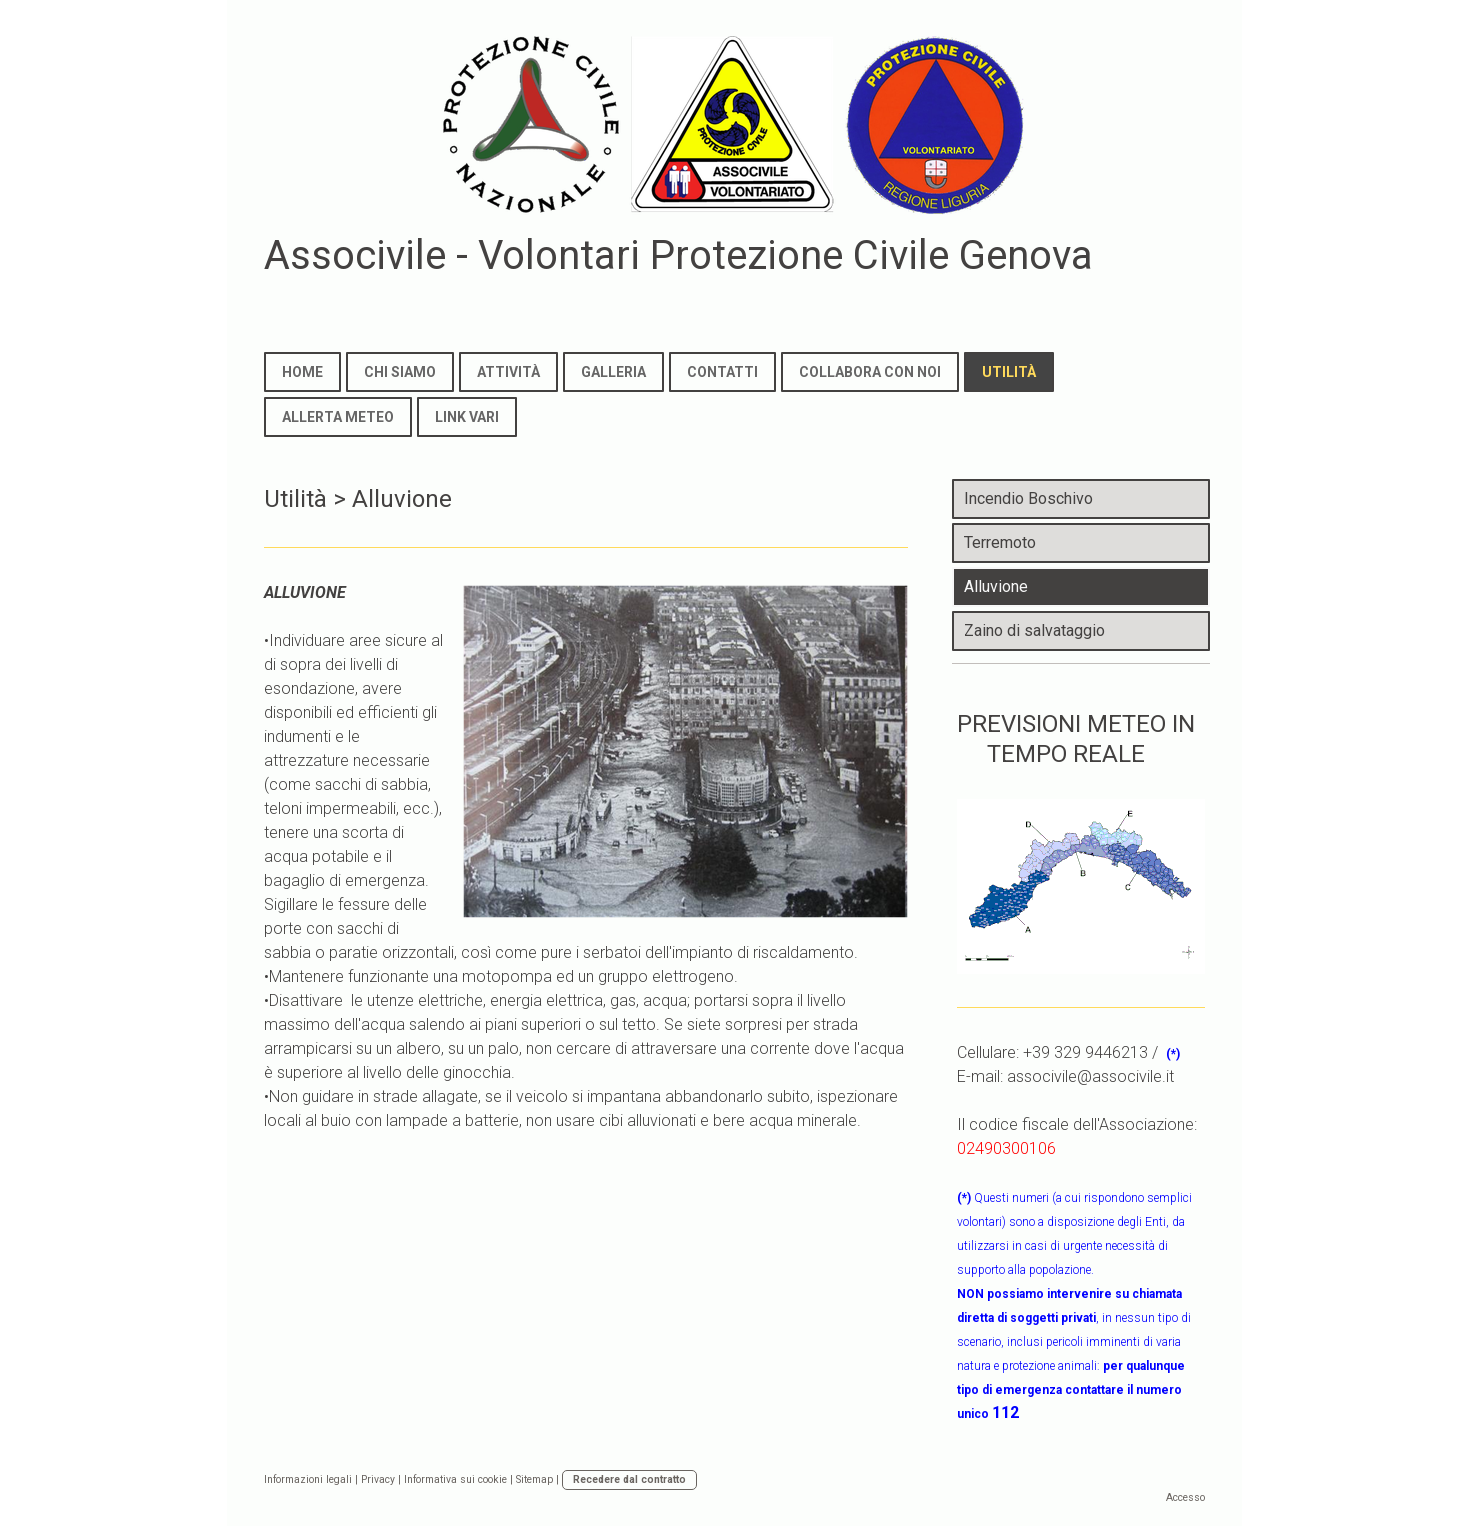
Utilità (1009, 372)
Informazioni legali (308, 1479)
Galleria (613, 372)
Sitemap (534, 1479)
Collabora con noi (870, 372)
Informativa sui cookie (455, 1479)
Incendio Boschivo (1028, 498)
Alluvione (996, 586)
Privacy (378, 1479)
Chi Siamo (400, 372)
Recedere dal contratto (629, 1479)
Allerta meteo (338, 417)
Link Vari (467, 417)
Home (302, 372)
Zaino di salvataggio (1034, 630)
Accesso (1185, 1497)
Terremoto (1000, 542)
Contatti (722, 372)
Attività (508, 372)
